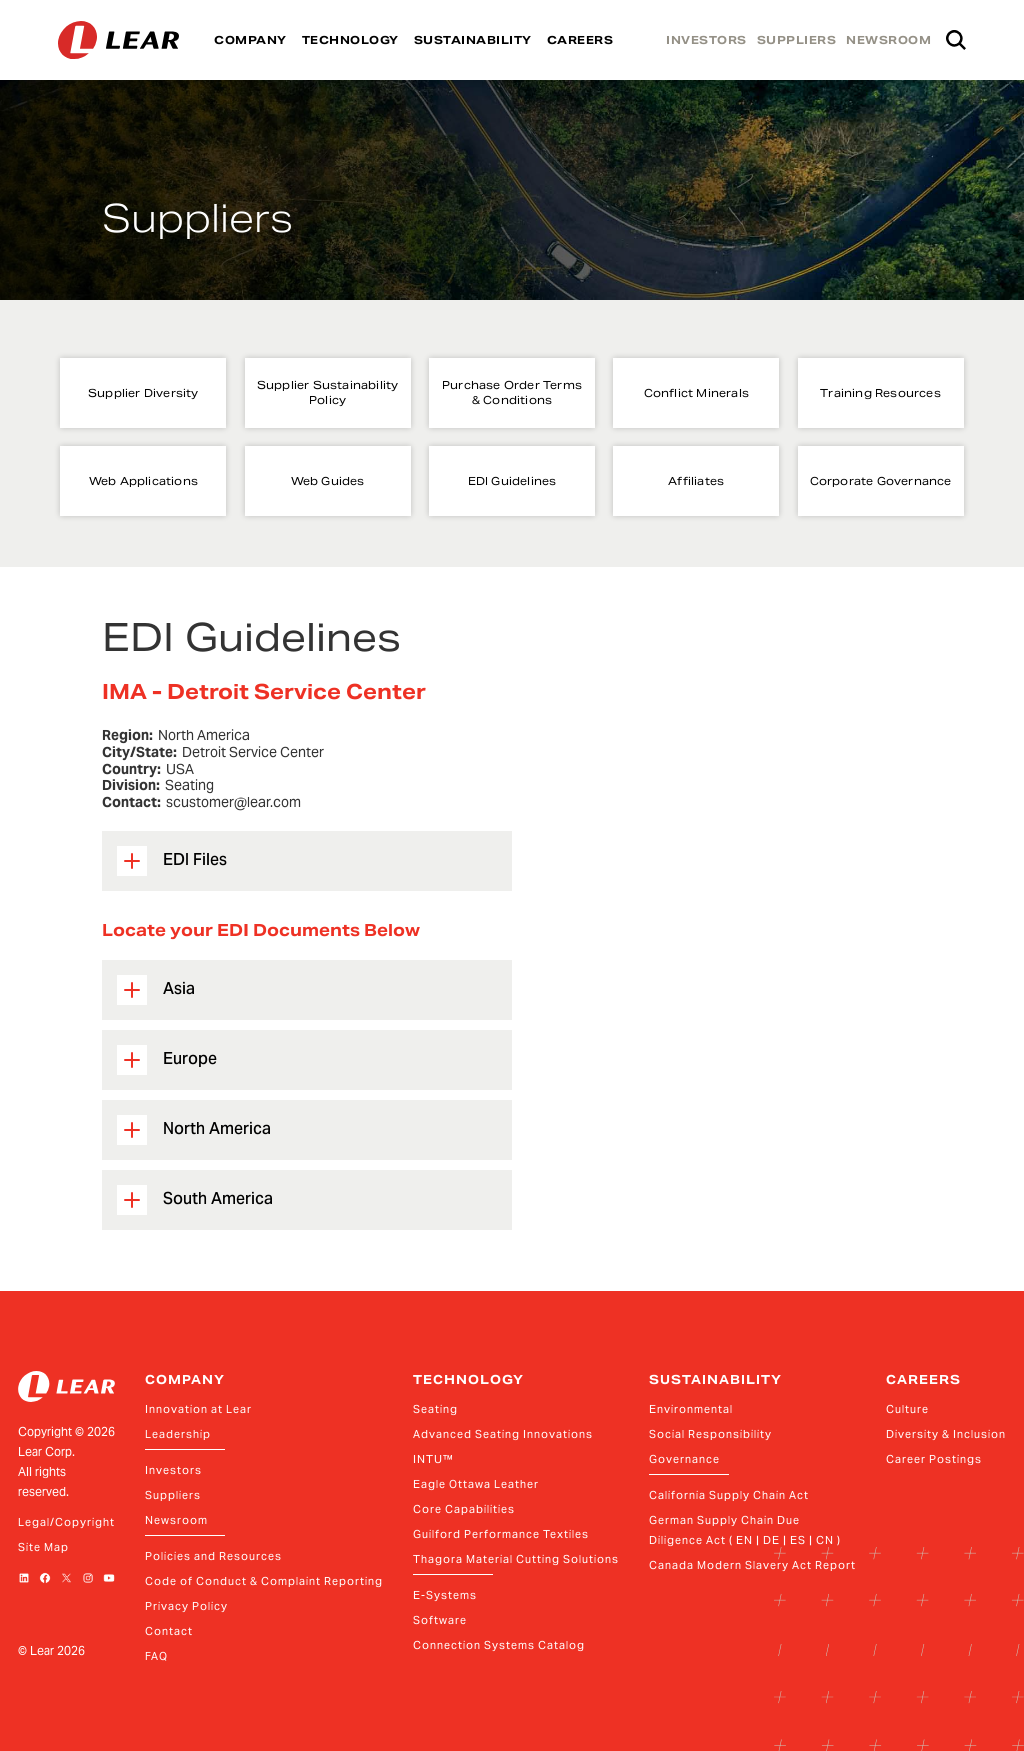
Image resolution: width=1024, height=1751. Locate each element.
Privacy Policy (186, 1606)
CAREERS (580, 40)
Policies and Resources (213, 1556)
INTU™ (433, 1459)
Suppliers (173, 1495)
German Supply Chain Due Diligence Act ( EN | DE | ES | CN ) (745, 1530)
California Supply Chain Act (729, 1495)
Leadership (178, 1434)
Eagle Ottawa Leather (476, 1484)
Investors (173, 1470)
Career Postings (934, 1459)
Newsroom (176, 1520)
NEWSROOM (888, 40)
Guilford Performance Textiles (501, 1534)
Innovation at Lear (198, 1409)
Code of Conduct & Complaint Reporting (264, 1581)
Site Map (43, 1547)
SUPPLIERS (797, 40)
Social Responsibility (710, 1434)
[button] (307, 861)
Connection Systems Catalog (499, 1645)
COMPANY (250, 40)
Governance (684, 1459)
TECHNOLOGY (350, 40)
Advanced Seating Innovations (503, 1434)
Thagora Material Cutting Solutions (516, 1559)
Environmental (691, 1409)
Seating (435, 1409)
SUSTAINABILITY (473, 40)
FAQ (156, 1656)
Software (440, 1620)
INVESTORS (706, 40)
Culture (907, 1409)
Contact (169, 1631)
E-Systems (445, 1595)
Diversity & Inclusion (946, 1434)
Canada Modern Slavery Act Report (752, 1565)
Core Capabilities (464, 1509)
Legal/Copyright (66, 1522)
